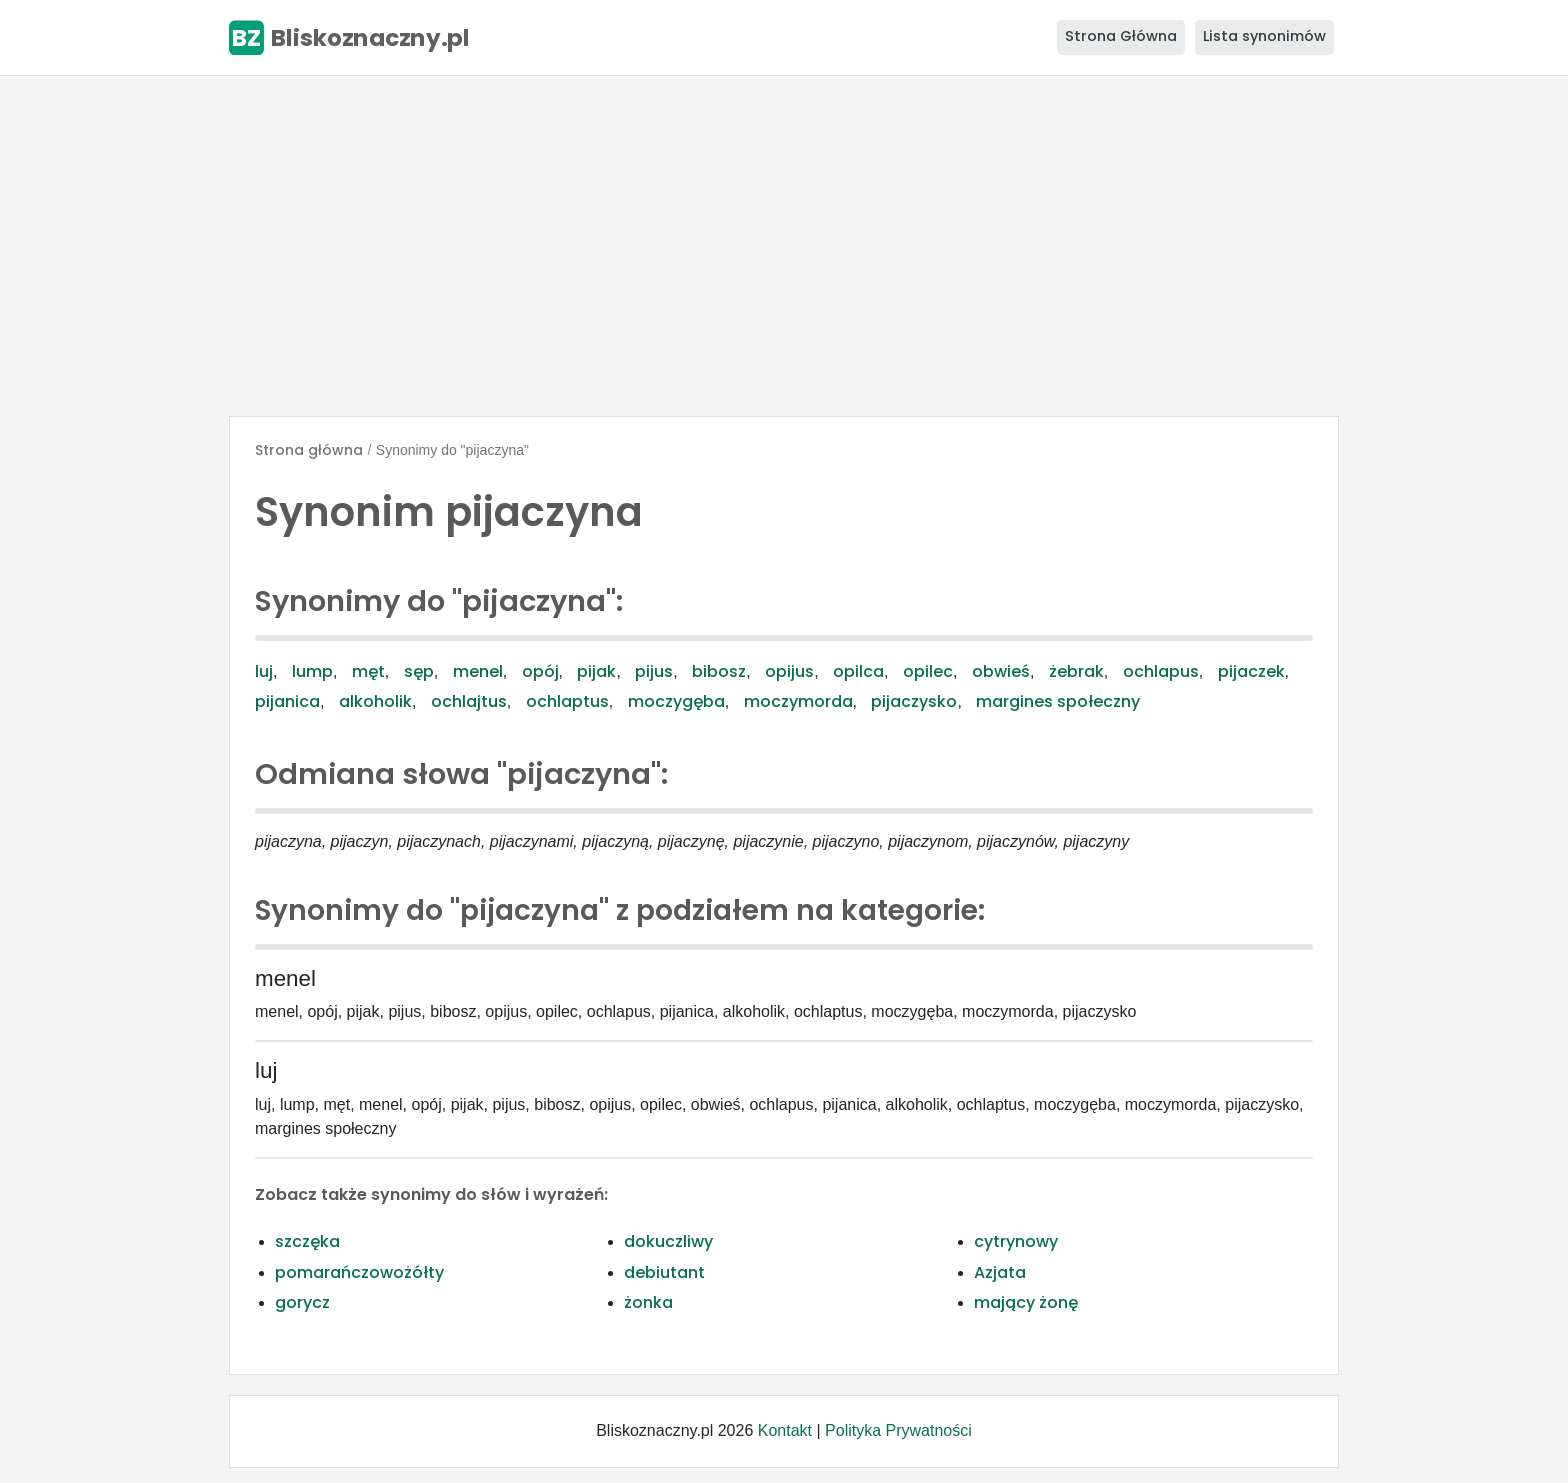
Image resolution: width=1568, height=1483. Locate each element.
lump (312, 671)
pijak (596, 671)
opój (540, 671)
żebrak (1076, 671)
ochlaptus (567, 701)
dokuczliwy (668, 1241)
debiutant (664, 1272)
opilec (928, 671)
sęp (419, 671)
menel (478, 671)
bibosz (719, 671)
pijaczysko (914, 701)
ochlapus (1161, 671)
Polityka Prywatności (898, 1430)
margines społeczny (1058, 701)
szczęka (307, 1241)
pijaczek (1251, 671)
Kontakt (785, 1430)
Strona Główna (1121, 36)
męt (368, 671)
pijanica (287, 701)
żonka (648, 1302)
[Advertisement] (784, 246)
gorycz (302, 1302)
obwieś (1001, 671)
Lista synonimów (1264, 36)
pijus (654, 671)
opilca (858, 671)
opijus (789, 671)
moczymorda (798, 701)
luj (264, 671)
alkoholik (375, 701)
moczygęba (676, 701)
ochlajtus (469, 701)
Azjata (1000, 1272)
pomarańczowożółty (359, 1272)
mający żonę (1026, 1302)
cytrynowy (1016, 1241)
